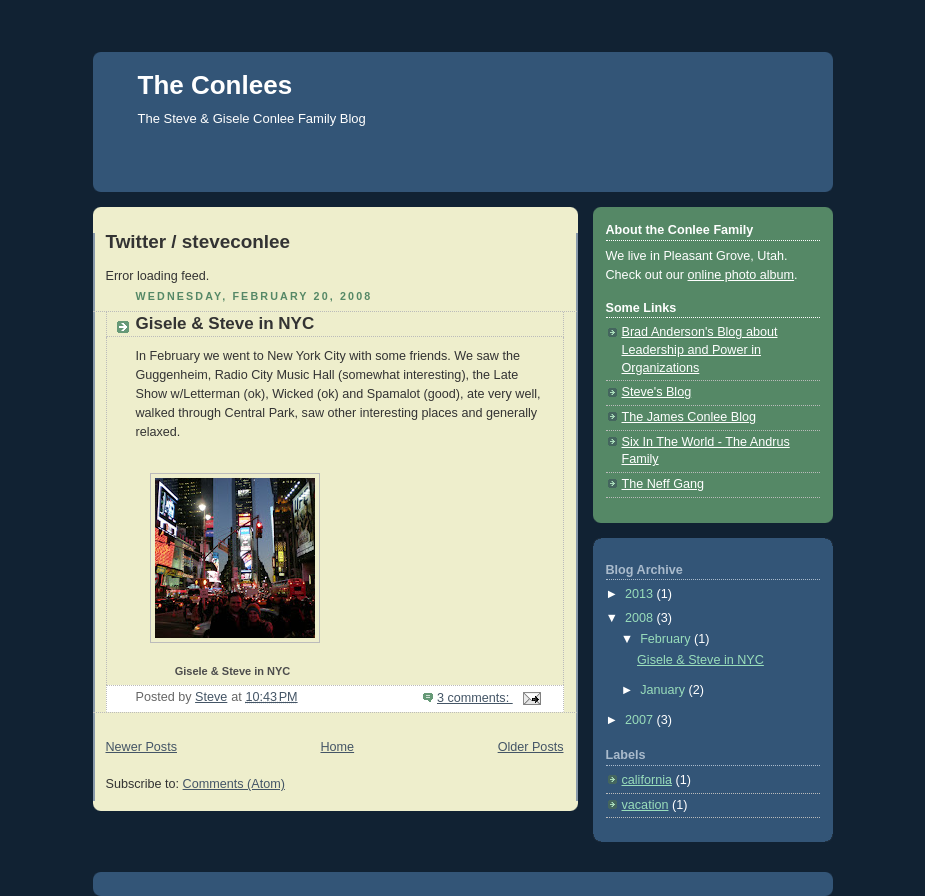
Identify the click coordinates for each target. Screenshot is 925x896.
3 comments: (475, 698)
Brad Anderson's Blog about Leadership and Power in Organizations (700, 349)
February (667, 639)
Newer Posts (141, 747)
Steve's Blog (657, 392)
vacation (645, 805)
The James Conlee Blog (689, 417)
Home (337, 747)
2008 (641, 618)
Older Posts (531, 747)
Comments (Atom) (234, 784)
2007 (641, 720)
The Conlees (215, 85)
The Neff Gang (663, 484)
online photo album (741, 275)
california (647, 780)
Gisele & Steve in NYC (225, 323)
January (664, 690)
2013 (641, 594)
